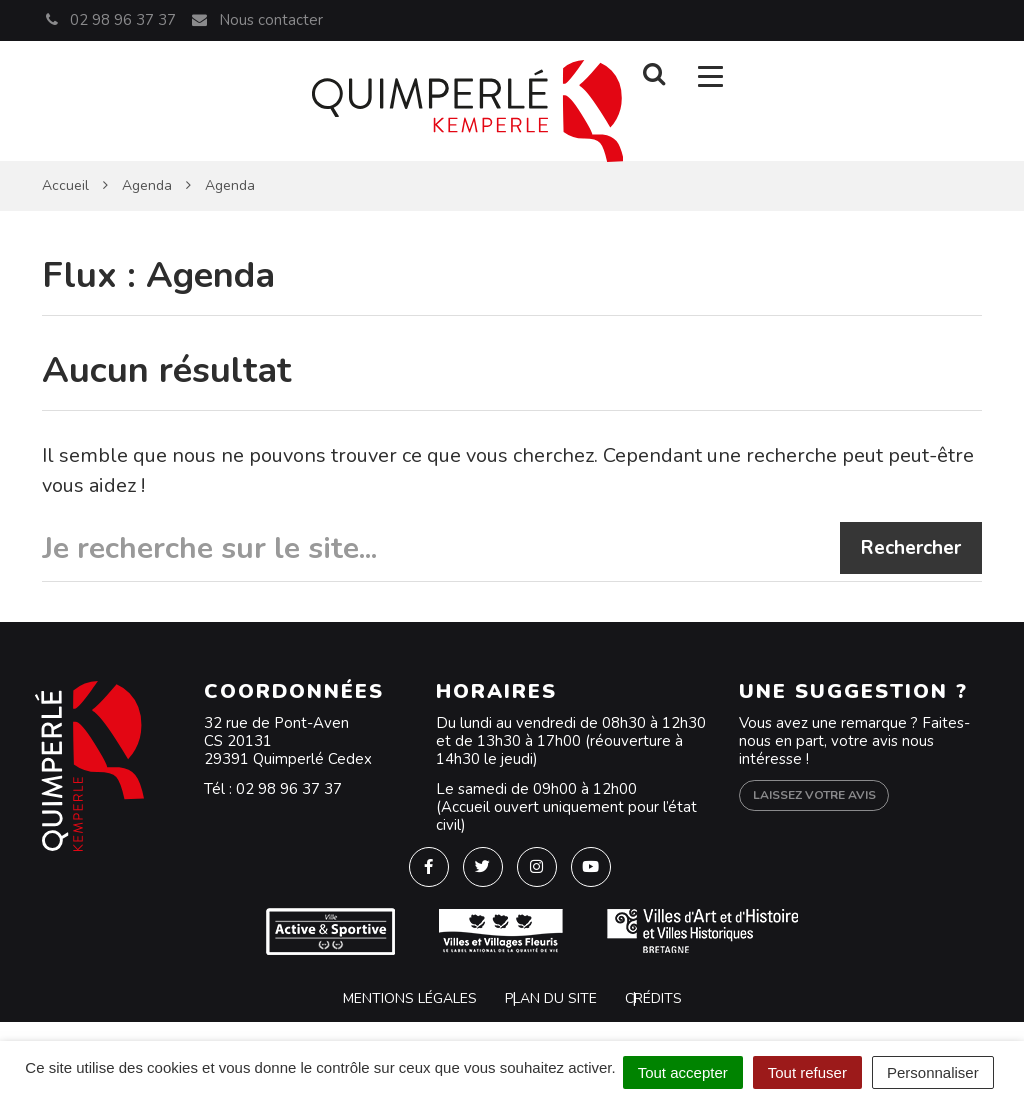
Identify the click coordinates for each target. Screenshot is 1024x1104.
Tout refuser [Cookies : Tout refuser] (807, 1072)
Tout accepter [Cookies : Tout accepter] (683, 1072)
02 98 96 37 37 (289, 789)
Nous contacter (256, 20)
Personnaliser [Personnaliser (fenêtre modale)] (933, 1072)
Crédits (653, 998)
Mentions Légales (410, 998)
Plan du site (551, 998)
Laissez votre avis (814, 795)
